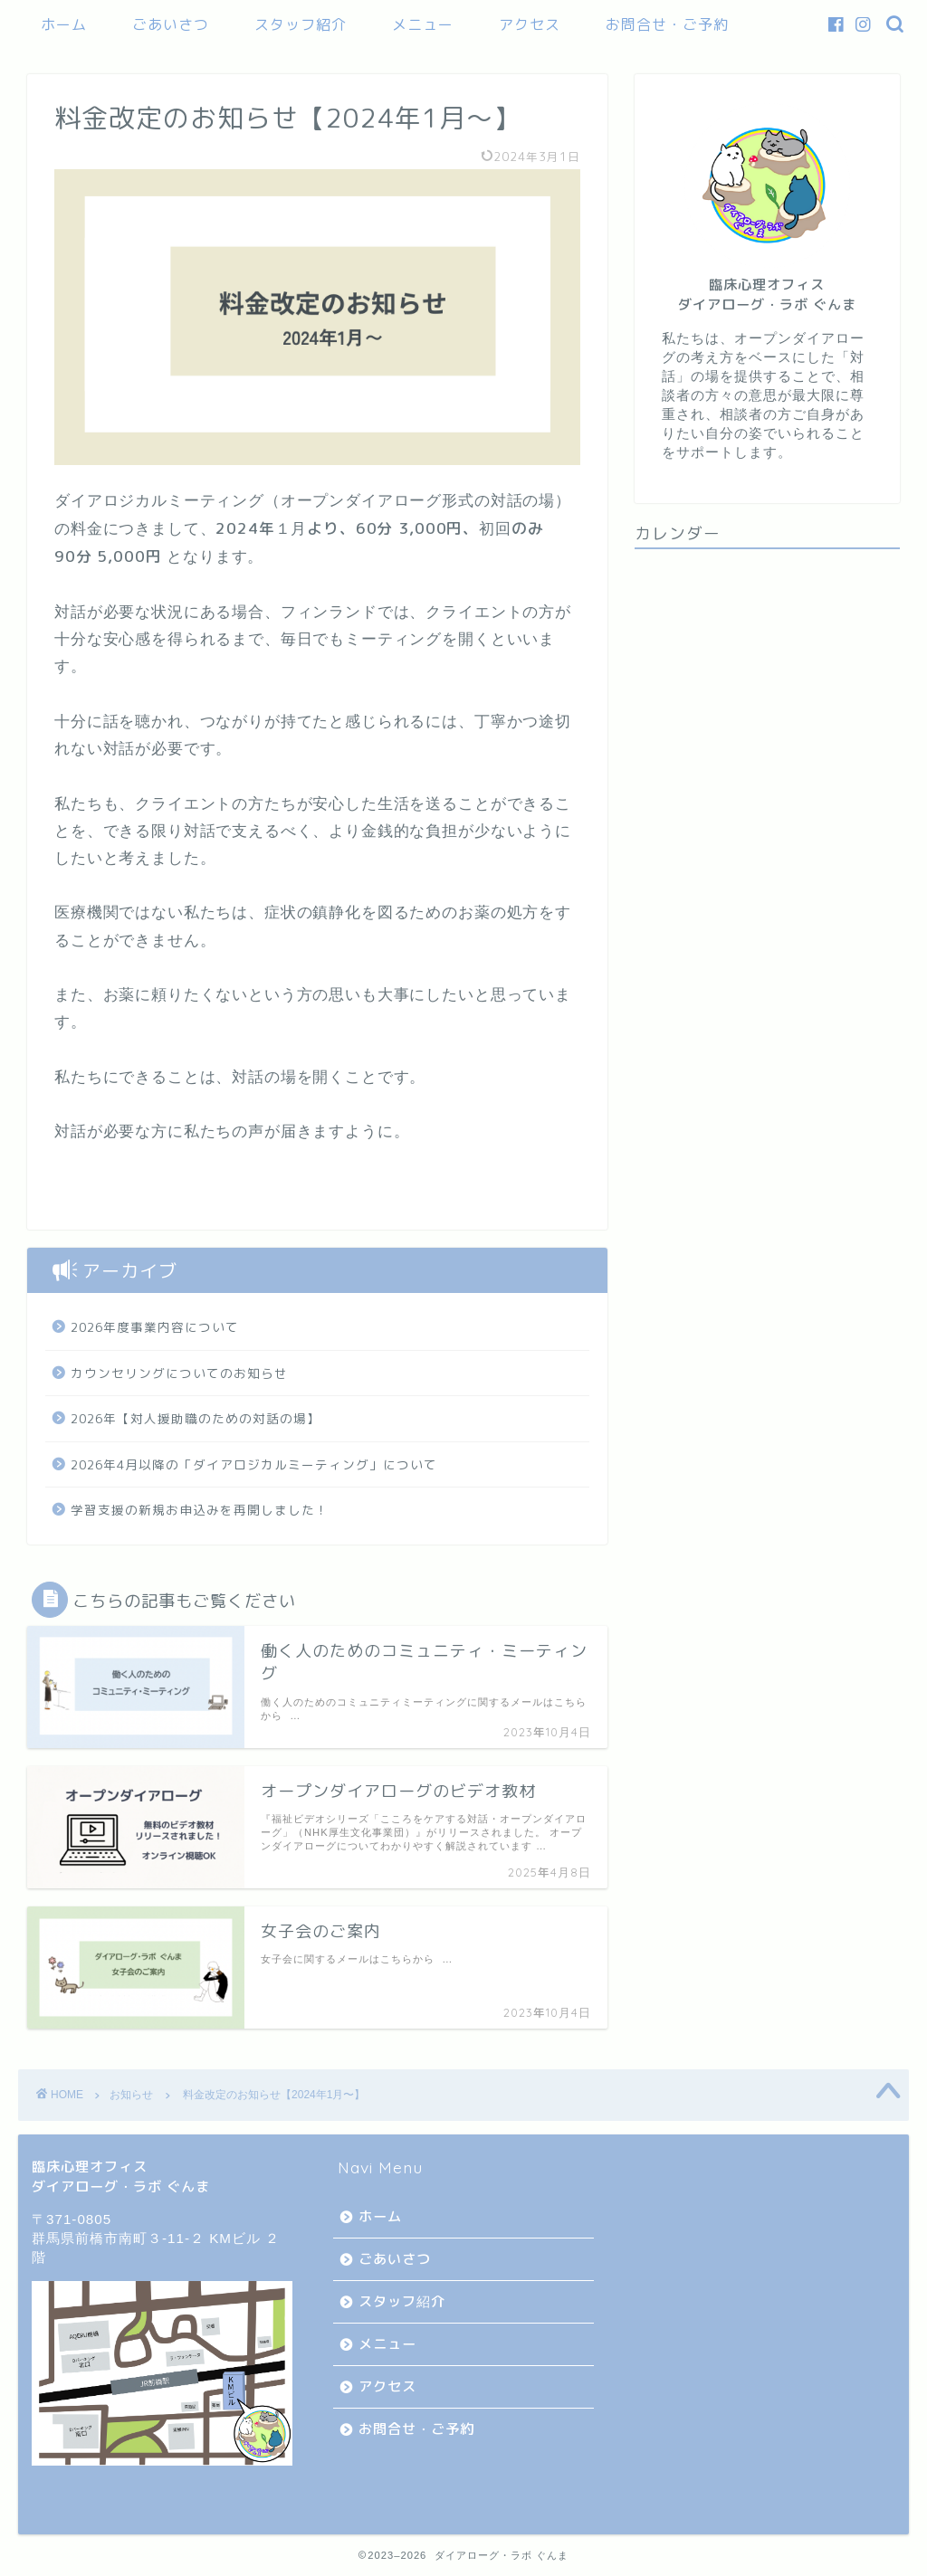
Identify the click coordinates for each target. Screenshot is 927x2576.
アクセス (529, 24)
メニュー (423, 24)
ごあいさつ (170, 24)
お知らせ (131, 2094)
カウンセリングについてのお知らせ (179, 1373)
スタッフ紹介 (300, 24)
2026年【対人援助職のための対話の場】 (195, 1418)
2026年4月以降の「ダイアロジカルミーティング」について (254, 1464)
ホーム (64, 24)
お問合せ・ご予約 (667, 24)
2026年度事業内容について (155, 1327)
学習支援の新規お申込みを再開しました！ (200, 1509)
